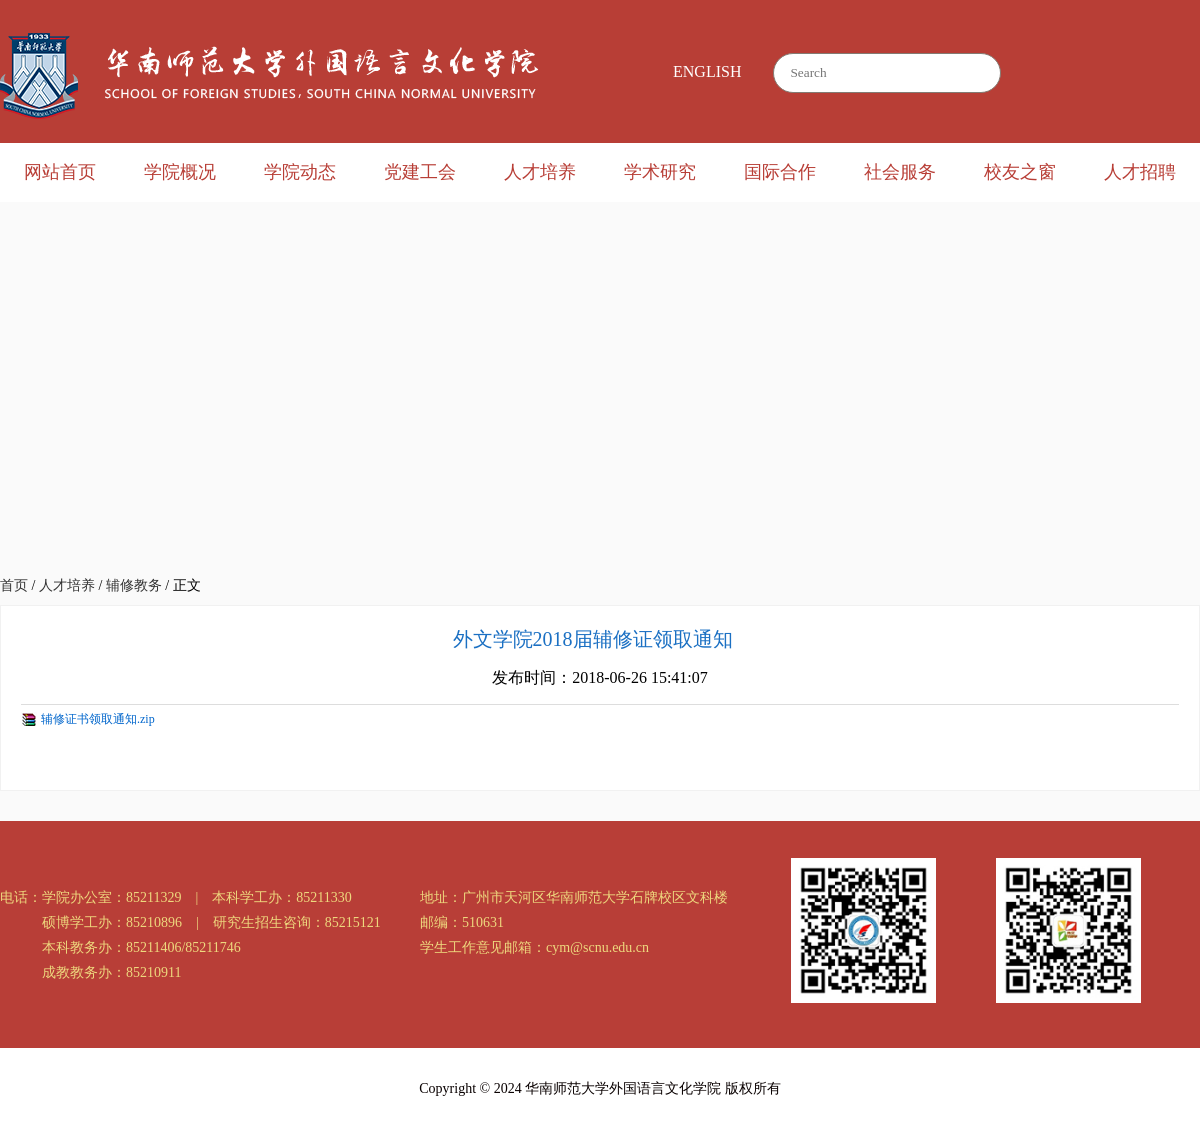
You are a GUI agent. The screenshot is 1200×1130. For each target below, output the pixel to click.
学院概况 (180, 172)
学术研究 (660, 172)
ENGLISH (707, 71)
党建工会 (420, 172)
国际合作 (780, 172)
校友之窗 (1020, 172)
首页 (14, 585)
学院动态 (300, 172)
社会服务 (900, 172)
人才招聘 (1140, 172)
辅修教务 (134, 585)
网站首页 (60, 172)
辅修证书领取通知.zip (98, 719)
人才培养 (540, 172)
